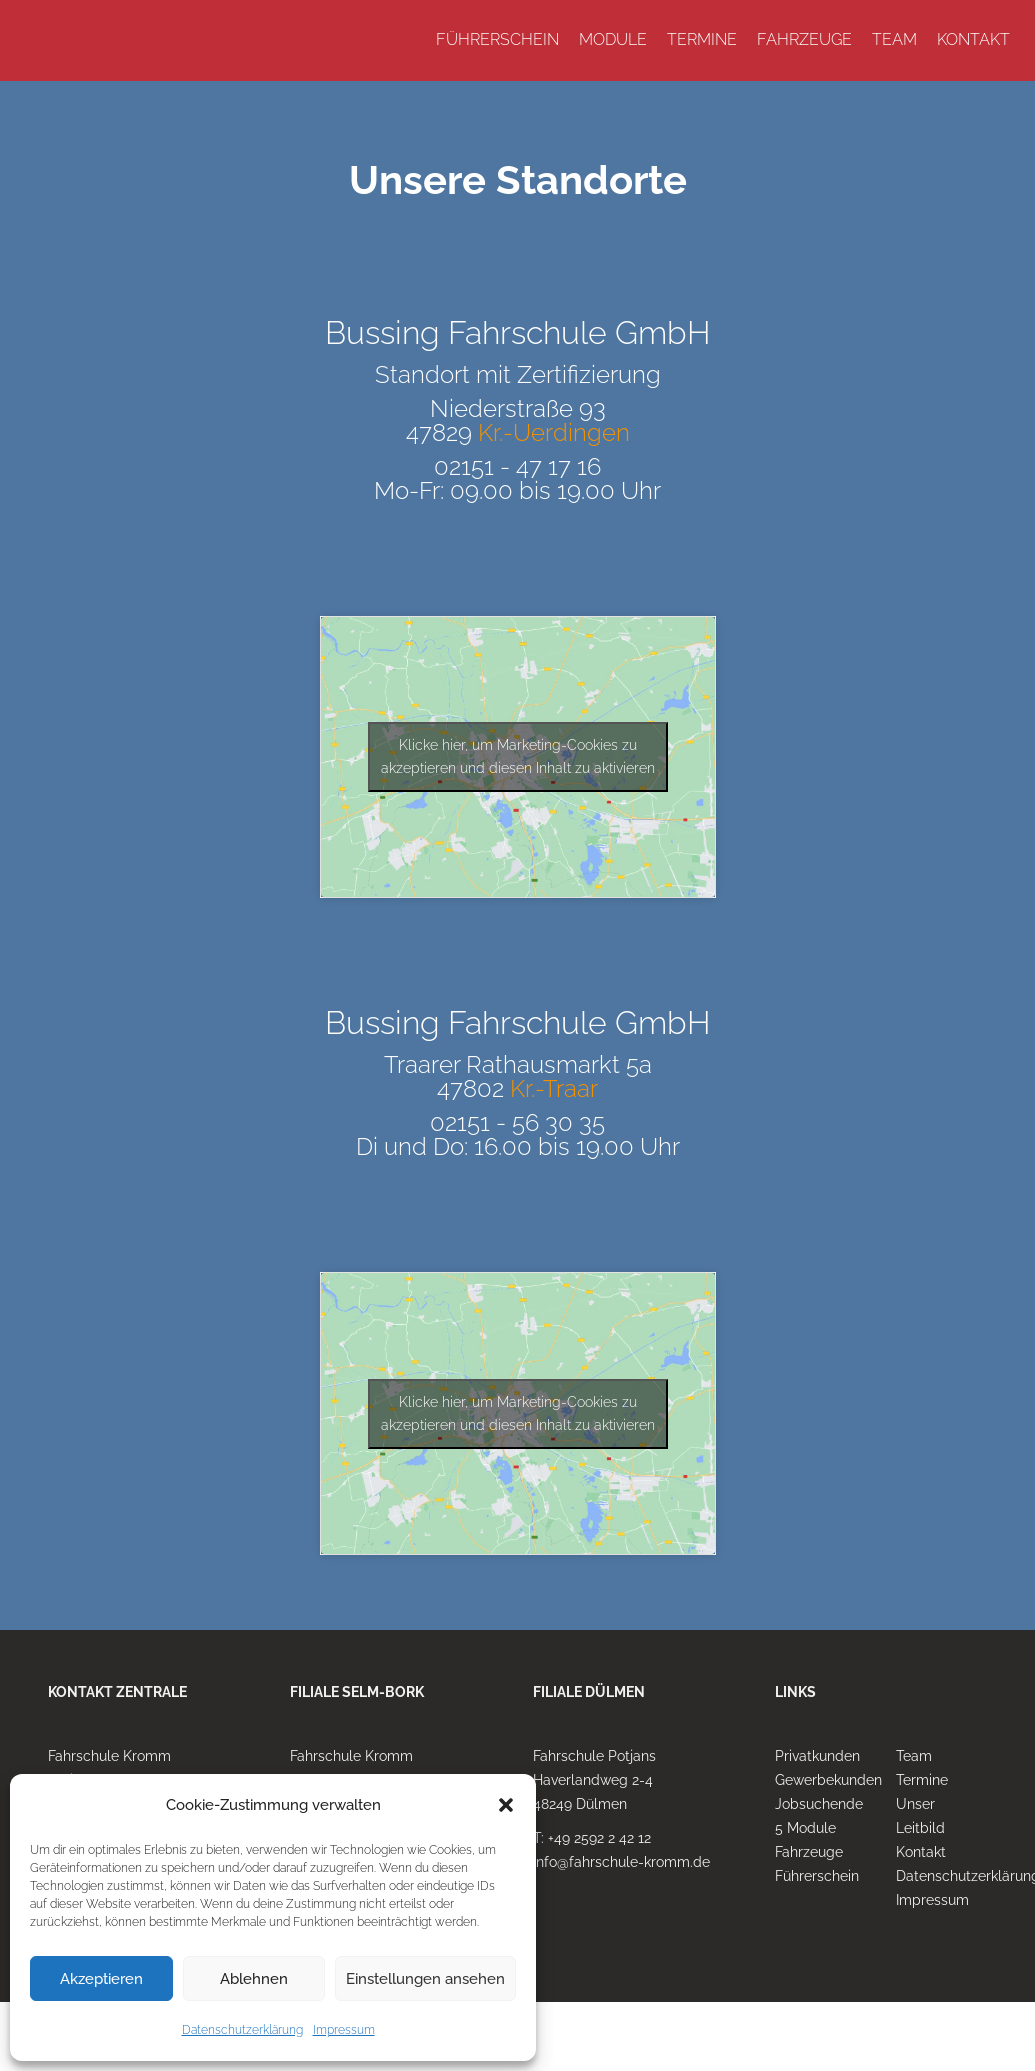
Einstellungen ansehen (425, 1979)
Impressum (344, 2030)
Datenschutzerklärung (242, 2030)
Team (914, 1756)
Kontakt (921, 1852)
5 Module (805, 1828)
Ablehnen (254, 1979)
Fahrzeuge (809, 1852)
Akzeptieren (101, 1979)
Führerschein (817, 1876)
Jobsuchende (819, 1804)
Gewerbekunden (828, 1780)
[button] (506, 1805)
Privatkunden (817, 1756)
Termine (922, 1780)
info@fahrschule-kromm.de (621, 1862)
